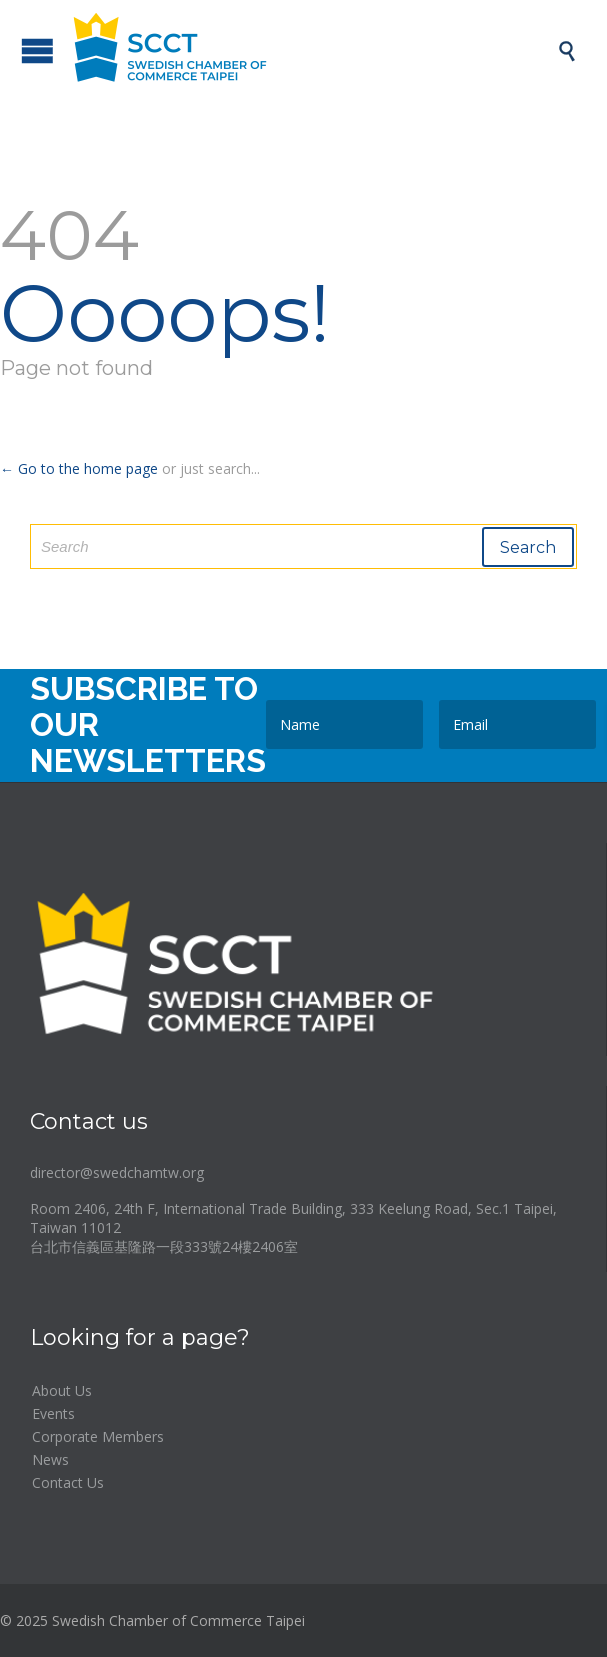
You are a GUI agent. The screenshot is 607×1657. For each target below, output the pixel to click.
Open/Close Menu (37, 50)
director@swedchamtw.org (117, 1172)
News (50, 1459)
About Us (62, 1390)
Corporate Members (98, 1436)
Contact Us (68, 1482)
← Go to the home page (79, 468)
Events (53, 1413)
